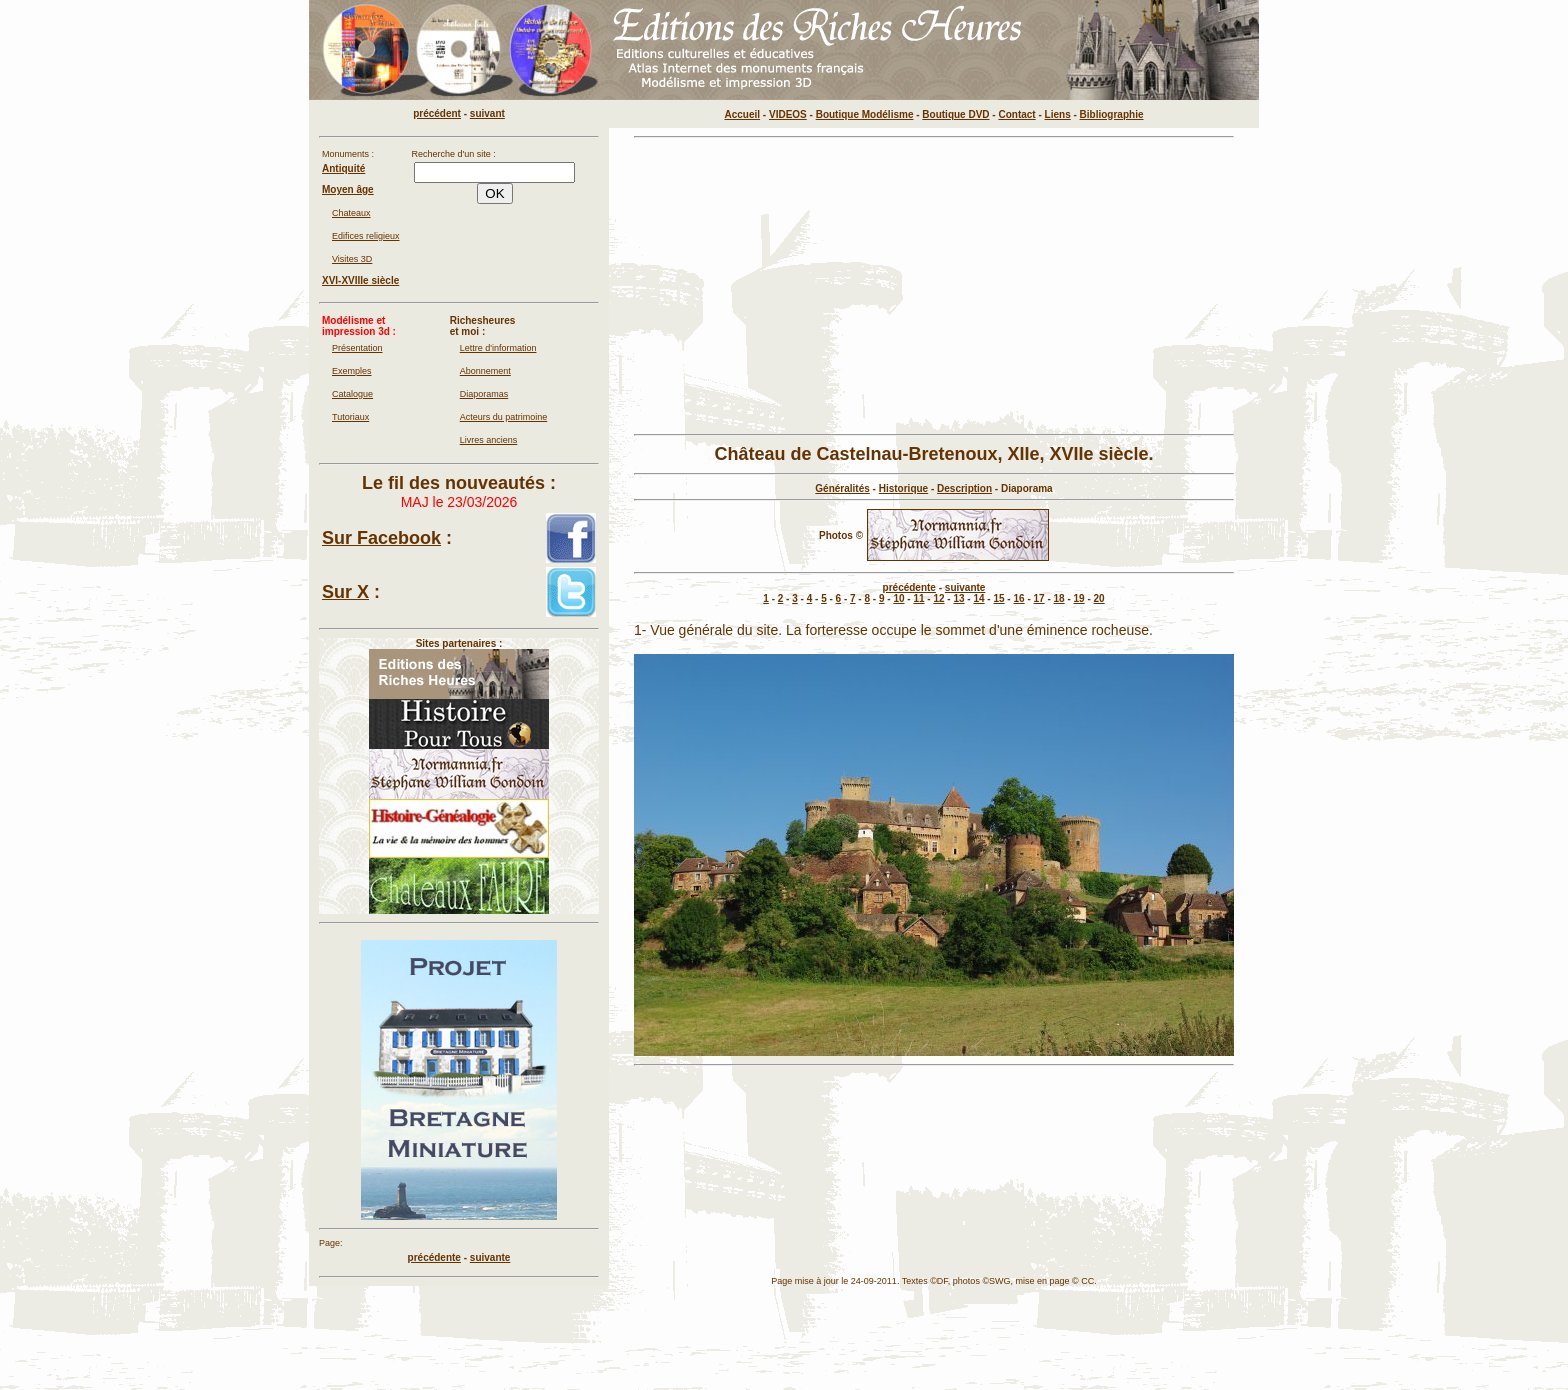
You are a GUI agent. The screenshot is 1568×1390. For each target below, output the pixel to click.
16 (1018, 598)
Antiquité (343, 168)
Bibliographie (1112, 114)
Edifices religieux (366, 236)
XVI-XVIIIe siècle (360, 280)
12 (938, 598)
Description (964, 488)
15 (998, 598)
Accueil (743, 114)
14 (978, 598)
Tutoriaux (350, 417)
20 (1099, 598)
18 (1059, 598)
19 (1079, 598)
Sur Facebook (381, 538)
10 (898, 598)
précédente (909, 587)
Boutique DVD (955, 114)
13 (958, 598)
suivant (487, 113)
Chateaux (351, 213)
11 (918, 598)
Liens (1058, 114)
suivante (965, 587)
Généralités (842, 488)
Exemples (352, 371)
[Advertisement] (934, 286)
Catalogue (352, 394)
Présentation (357, 348)
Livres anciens (489, 440)
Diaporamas (484, 394)
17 (1039, 598)
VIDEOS (788, 114)
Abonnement (485, 371)
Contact (1016, 114)
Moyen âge (348, 189)
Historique (903, 488)
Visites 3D (352, 259)
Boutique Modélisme (865, 114)
